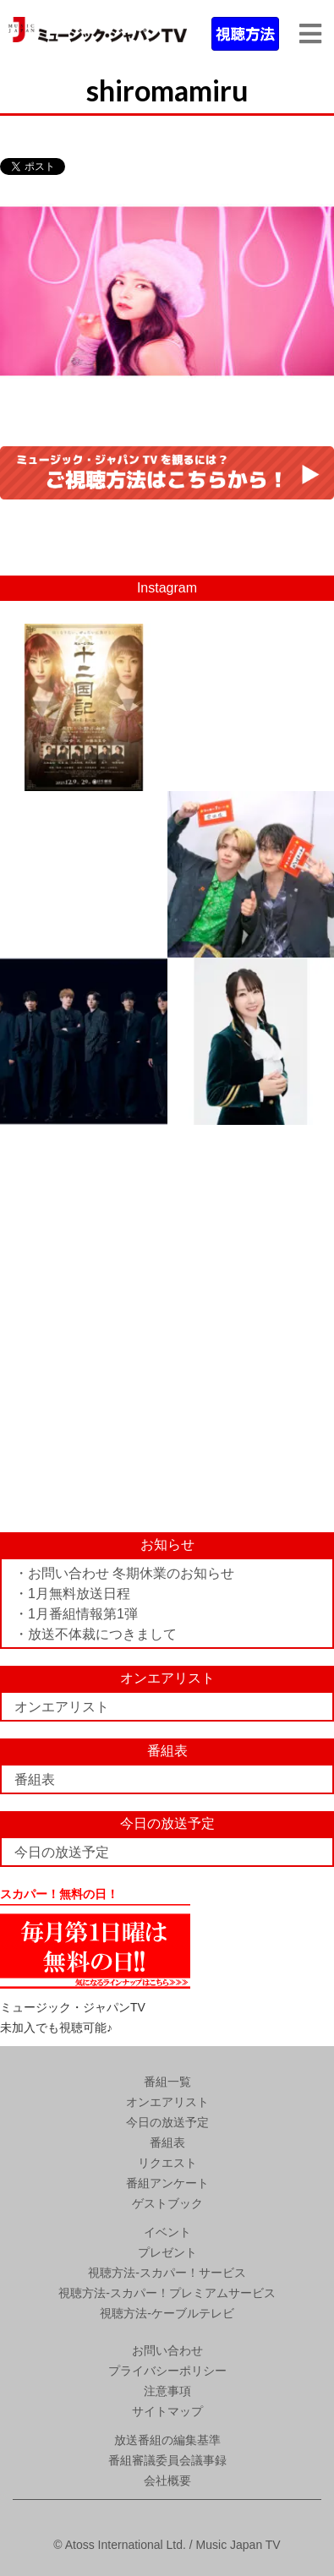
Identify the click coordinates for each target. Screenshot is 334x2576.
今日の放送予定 (61, 1852)
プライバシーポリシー (167, 2370)
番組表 (34, 1779)
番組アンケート (167, 2183)
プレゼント (167, 2252)
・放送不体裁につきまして (95, 1634)
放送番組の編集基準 (167, 2440)
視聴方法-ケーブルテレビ (167, 2313)
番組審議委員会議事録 (167, 2460)
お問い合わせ (167, 2350)
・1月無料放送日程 (72, 1593)
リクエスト (167, 2162)
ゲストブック (167, 2203)
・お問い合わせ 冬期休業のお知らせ (124, 1573)
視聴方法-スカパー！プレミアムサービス (167, 2293)
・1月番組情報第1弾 (76, 1614)
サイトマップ (167, 2411)
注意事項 (167, 2391)
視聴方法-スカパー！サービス (167, 2272)
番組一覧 (167, 2081)
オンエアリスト (61, 1707)
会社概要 (167, 2480)
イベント (167, 2232)
